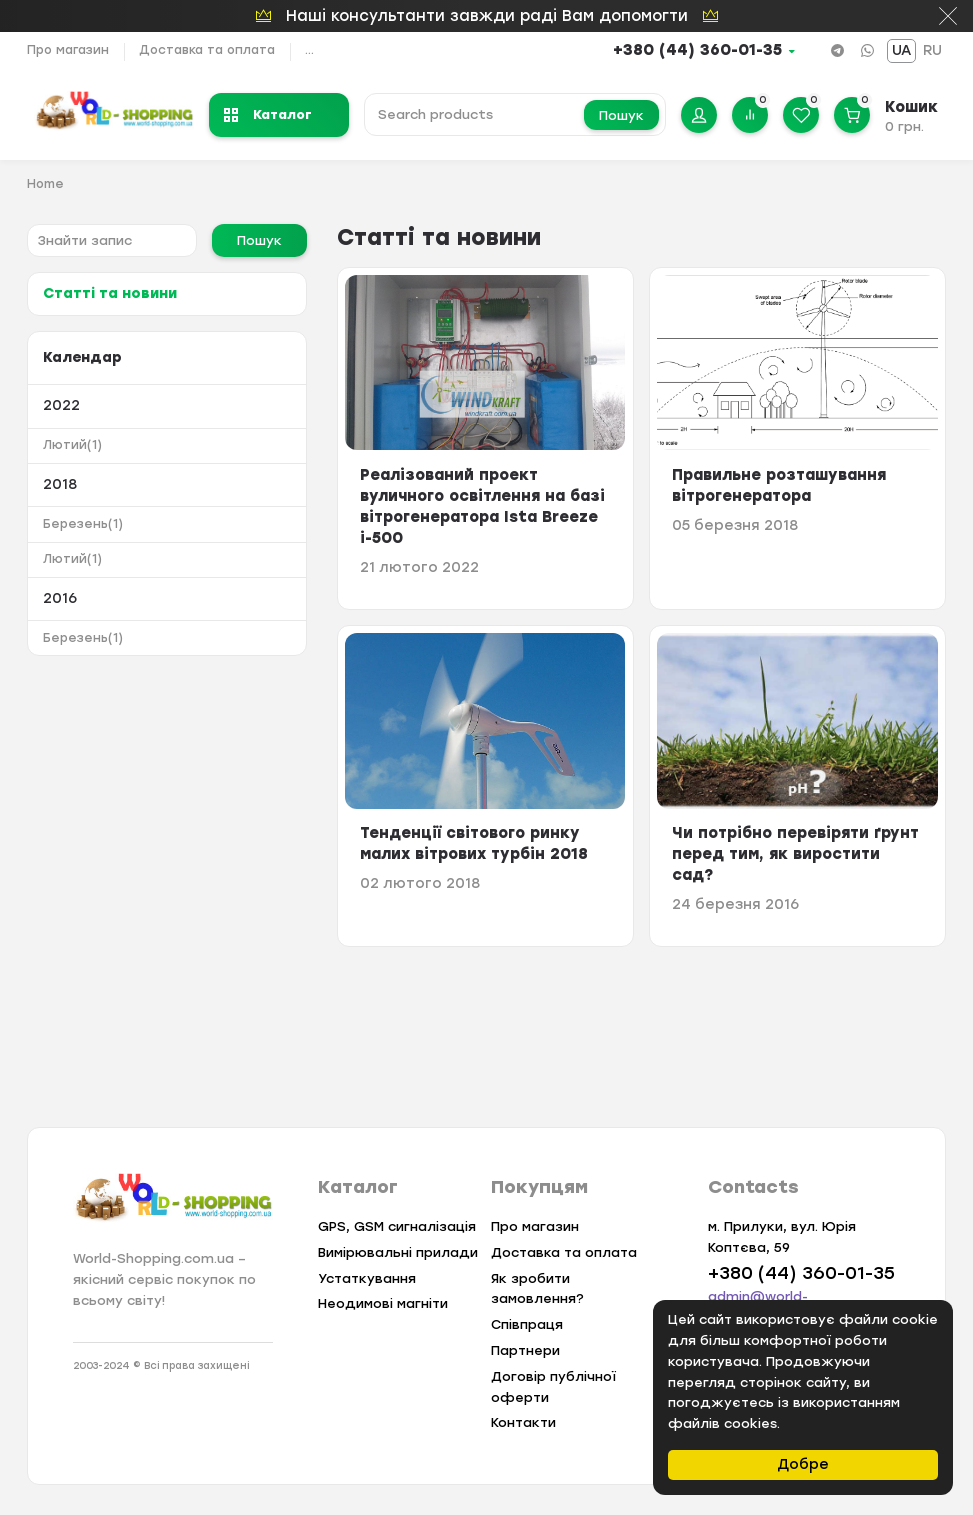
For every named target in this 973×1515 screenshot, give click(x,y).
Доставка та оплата (207, 50)
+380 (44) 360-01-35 (697, 50)
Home (45, 184)
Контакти (523, 1422)
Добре (803, 1464)
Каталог (268, 114)
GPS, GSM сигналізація (397, 1226)
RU (932, 50)
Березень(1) (83, 524)
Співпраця (527, 1324)
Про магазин (68, 50)
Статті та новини (110, 293)
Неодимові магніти (383, 1303)
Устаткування (367, 1278)
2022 (61, 405)
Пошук (621, 115)
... (309, 50)
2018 (60, 484)
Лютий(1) (72, 445)
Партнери (525, 1350)
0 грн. (904, 126)
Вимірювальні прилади (398, 1252)
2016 (60, 598)
